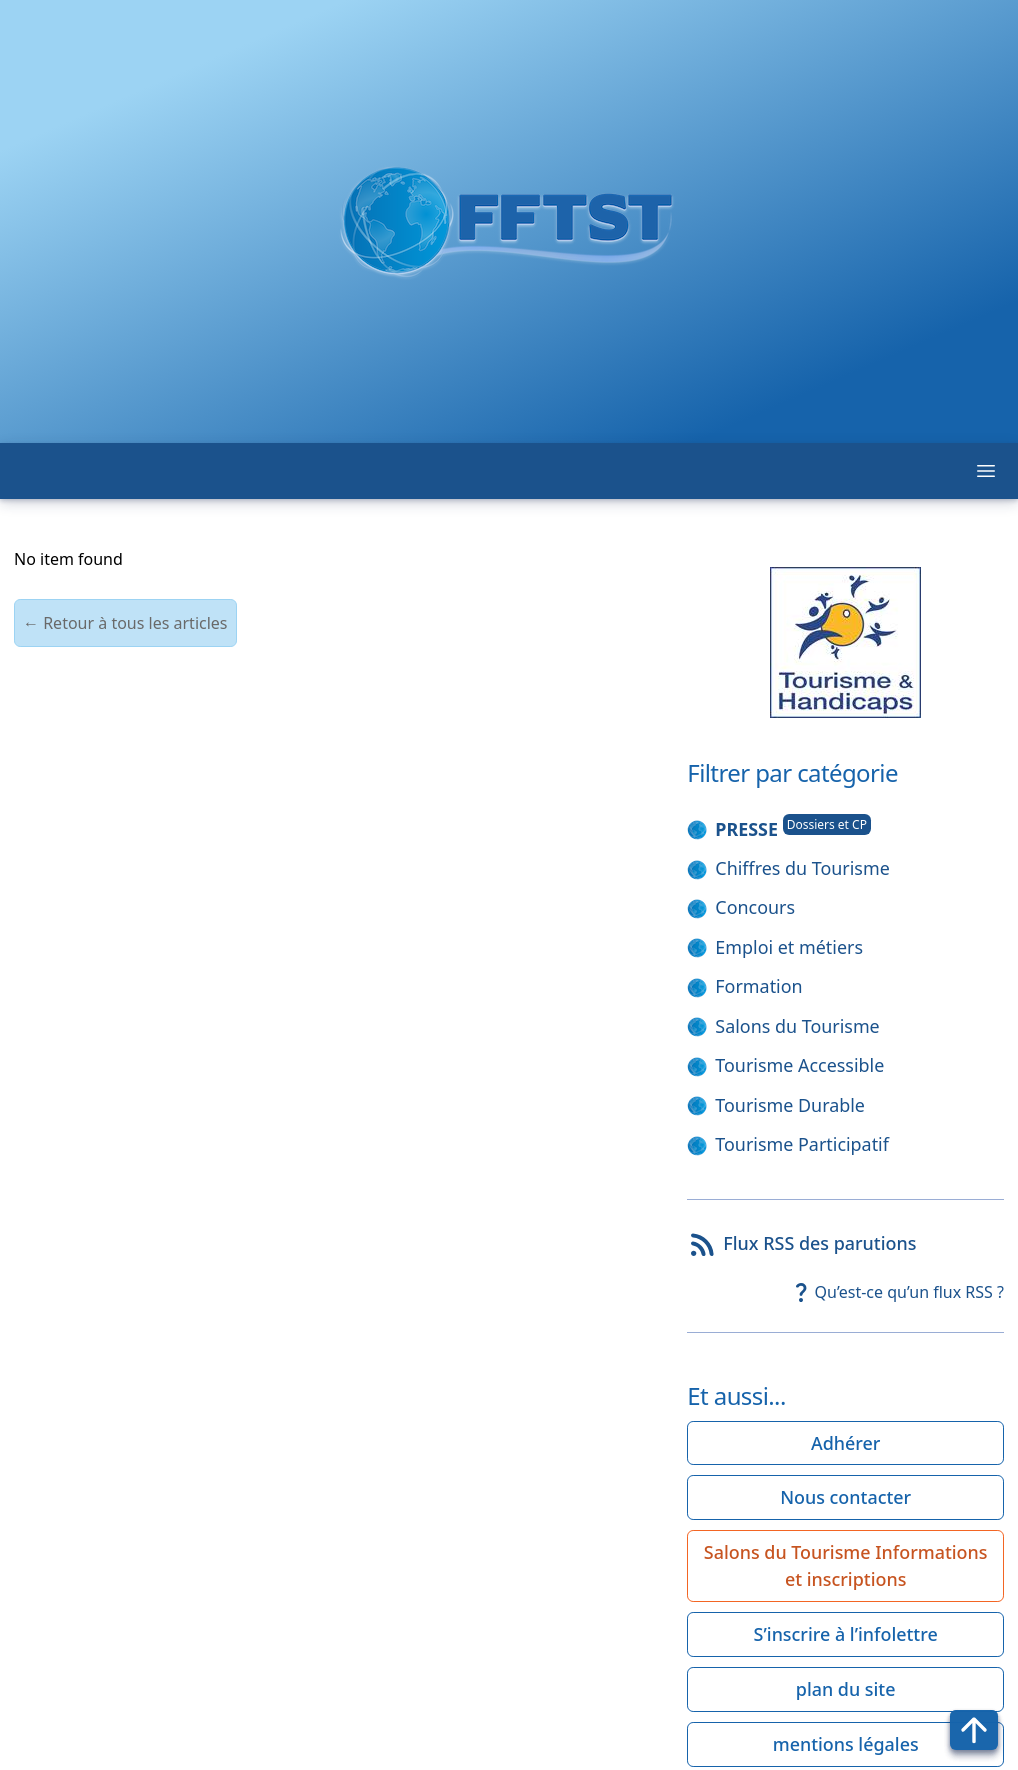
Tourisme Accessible (799, 1065)
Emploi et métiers (789, 947)
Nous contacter (845, 1497)
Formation (758, 986)
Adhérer (845, 1443)
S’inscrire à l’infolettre (846, 1634)
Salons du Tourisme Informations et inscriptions (846, 1565)
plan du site (846, 1689)
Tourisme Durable (790, 1105)
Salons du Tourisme (797, 1026)
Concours (755, 907)
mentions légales (846, 1744)
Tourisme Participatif (802, 1144)
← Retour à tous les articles (125, 623)
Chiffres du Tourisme (802, 868)
